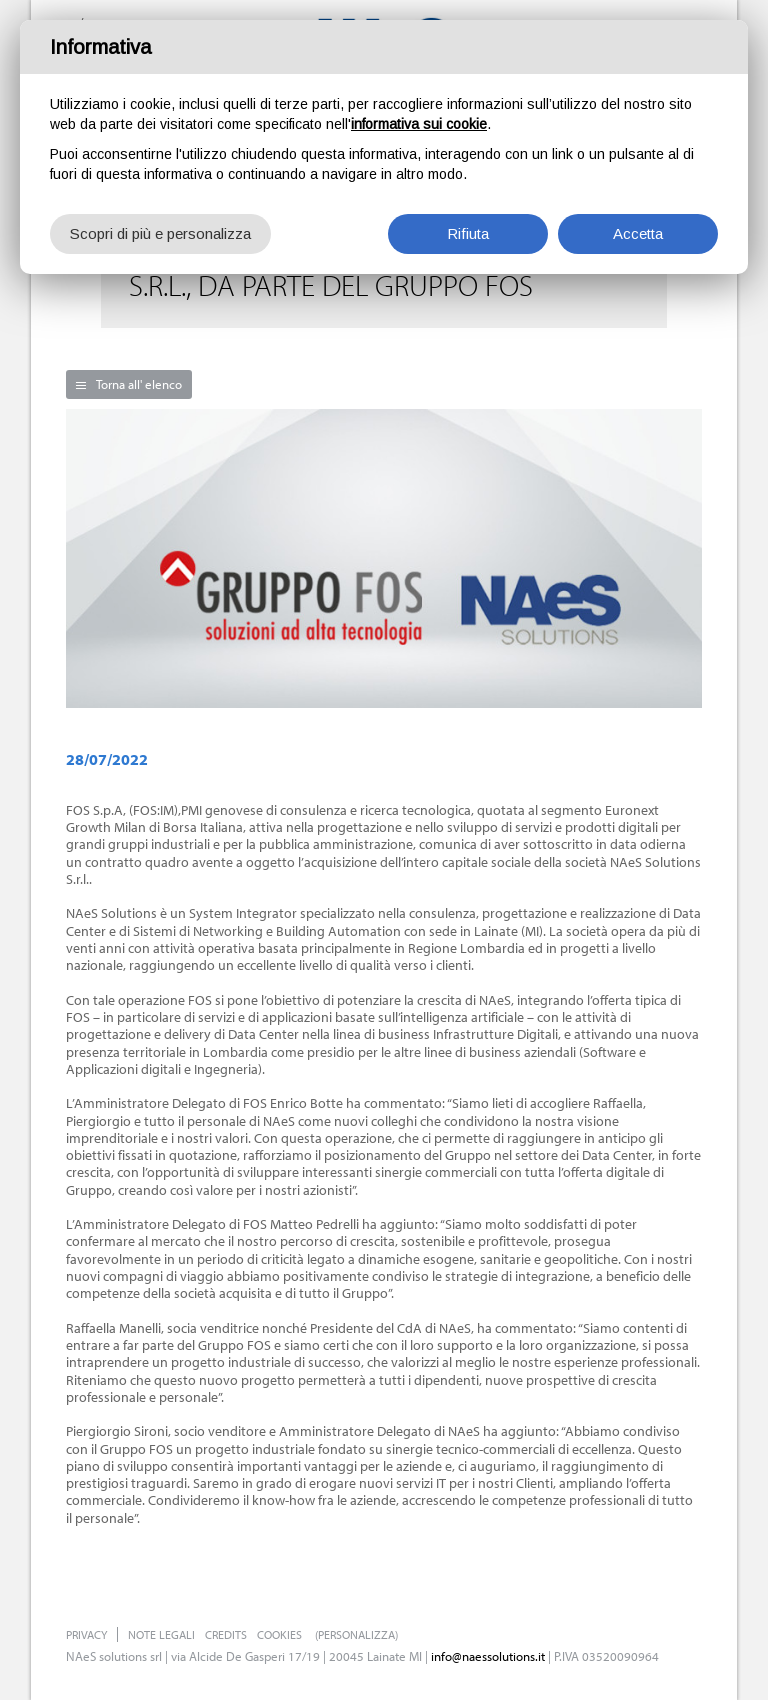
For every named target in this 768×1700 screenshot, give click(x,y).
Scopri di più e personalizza (160, 233)
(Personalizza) (356, 1634)
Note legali (161, 1634)
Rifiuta (468, 233)
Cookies (279, 1634)
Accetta (638, 233)
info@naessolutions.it (488, 1656)
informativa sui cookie (419, 124)
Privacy (86, 1634)
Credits (226, 1634)
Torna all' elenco (139, 384)
